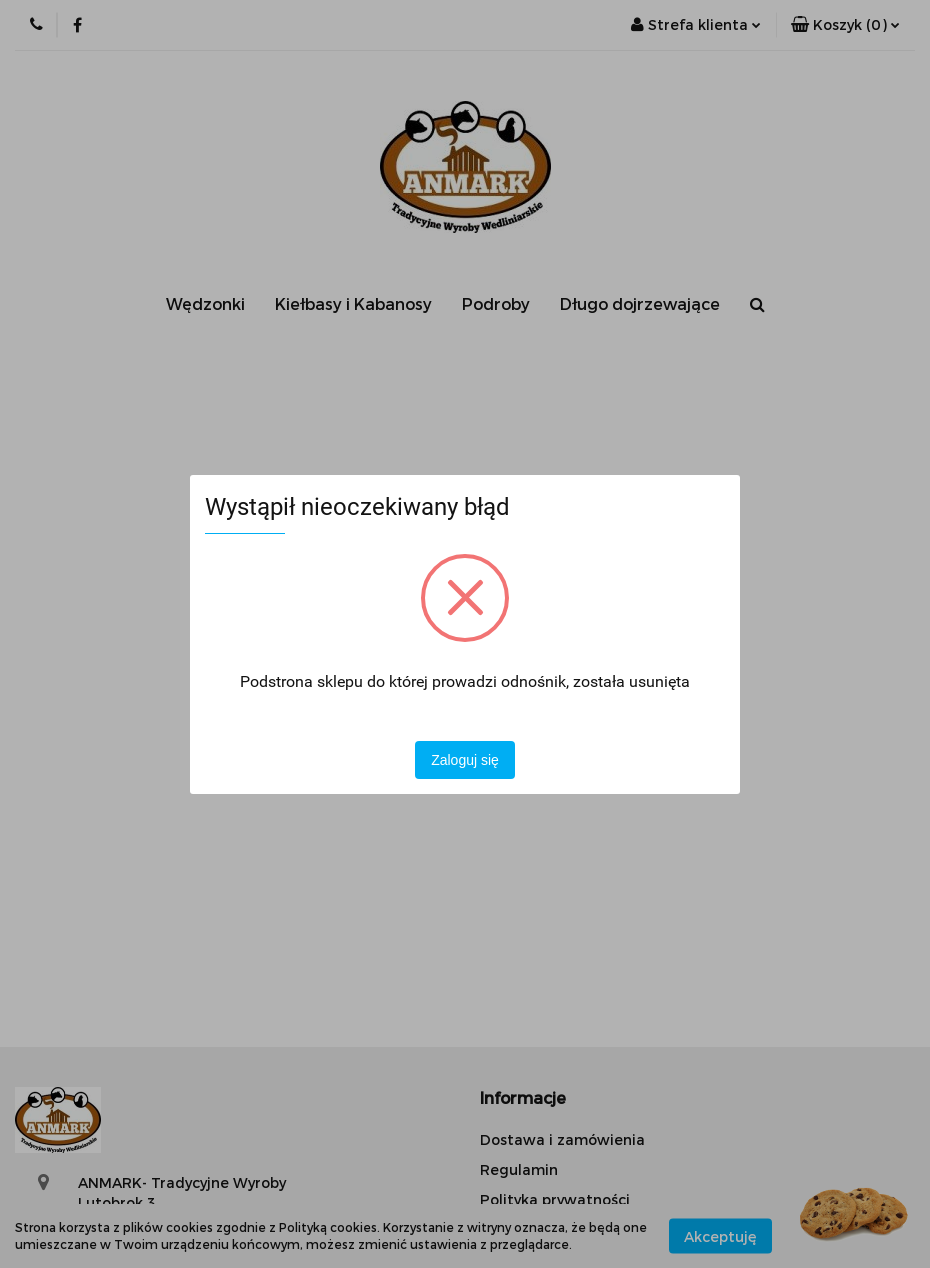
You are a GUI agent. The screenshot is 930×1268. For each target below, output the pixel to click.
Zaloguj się (465, 760)
